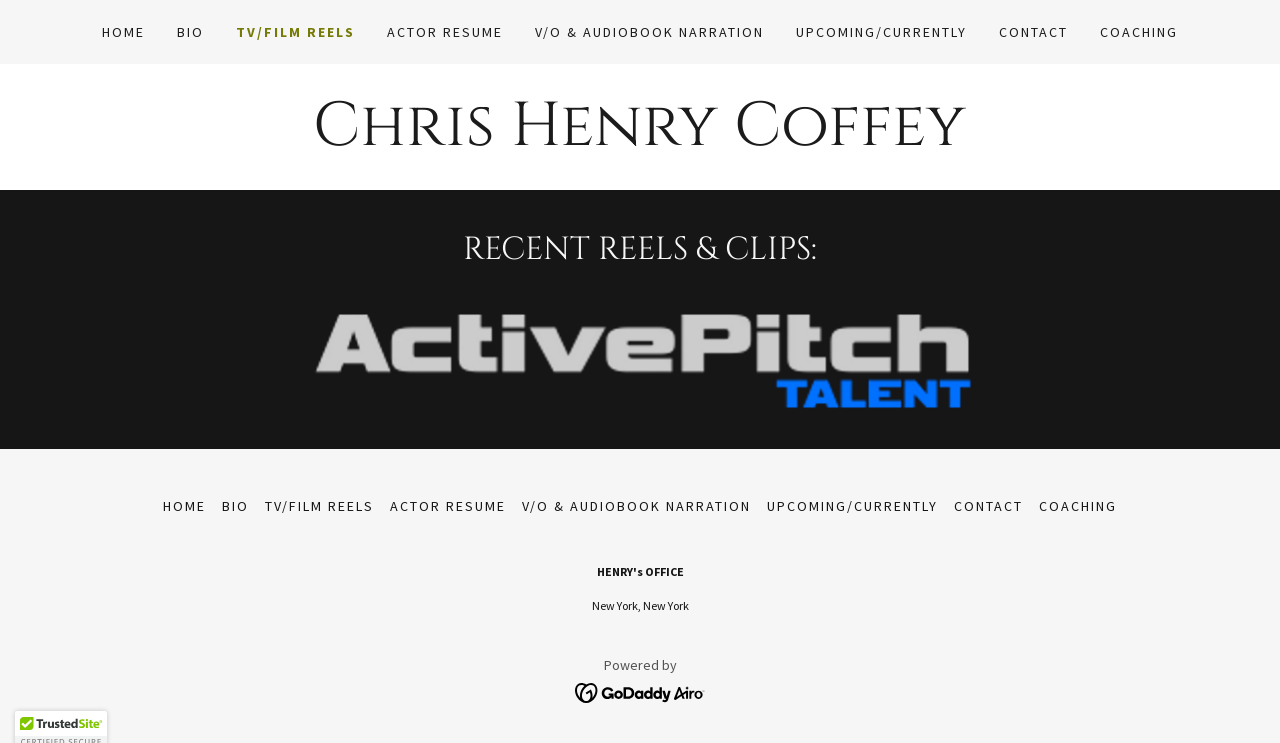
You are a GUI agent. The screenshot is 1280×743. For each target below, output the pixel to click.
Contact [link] (1033, 32)
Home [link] (123, 32)
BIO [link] (190, 32)
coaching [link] (1139, 32)
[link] (640, 690)
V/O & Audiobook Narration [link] (649, 32)
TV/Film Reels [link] (295, 32)
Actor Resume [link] (445, 32)
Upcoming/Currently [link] (881, 32)
